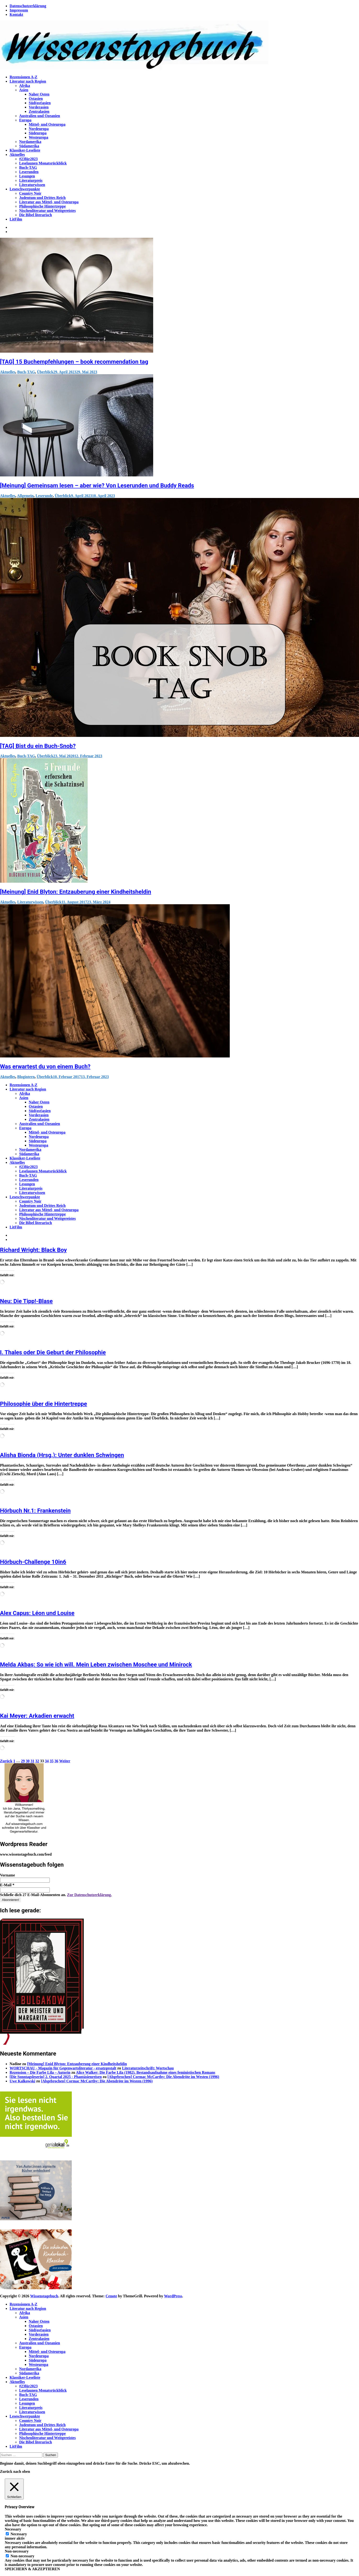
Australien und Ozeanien (39, 116)
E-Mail (7, 1885)
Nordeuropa (39, 129)
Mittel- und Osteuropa (47, 124)
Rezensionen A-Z (23, 77)
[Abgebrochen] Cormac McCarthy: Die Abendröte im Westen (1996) (163, 2077)
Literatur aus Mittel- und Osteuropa (49, 202)
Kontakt (16, 14)
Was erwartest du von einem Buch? (45, 1066)
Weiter (64, 1761)
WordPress (173, 2296)
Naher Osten (39, 94)
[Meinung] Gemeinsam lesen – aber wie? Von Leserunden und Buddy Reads (97, 485)
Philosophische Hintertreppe (42, 206)
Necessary (19, 2534)
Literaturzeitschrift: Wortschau (148, 2068)
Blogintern (26, 1077)
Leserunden (29, 172)
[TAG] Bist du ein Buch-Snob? (38, 746)
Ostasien (36, 98)
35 (52, 1761)
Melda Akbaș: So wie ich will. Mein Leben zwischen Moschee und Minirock (96, 1664)
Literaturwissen (32, 185)
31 (32, 1761)
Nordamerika (30, 142)
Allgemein (25, 496)
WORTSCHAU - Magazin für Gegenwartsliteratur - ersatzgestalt (63, 2068)
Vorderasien (39, 107)
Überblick (45, 372)
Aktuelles (17, 155)
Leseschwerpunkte (25, 189)
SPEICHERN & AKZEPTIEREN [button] (32, 2569)
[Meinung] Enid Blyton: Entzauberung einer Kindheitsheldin (75, 891)
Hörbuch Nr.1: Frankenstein (35, 1510)
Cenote (111, 2296)
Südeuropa (37, 133)
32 (37, 1761)
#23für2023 (28, 159)
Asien (23, 90)
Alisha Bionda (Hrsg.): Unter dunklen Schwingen (62, 1455)
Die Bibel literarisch (35, 215)
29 (23, 1761)
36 (56, 1761)
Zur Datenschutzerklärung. (89, 1895)
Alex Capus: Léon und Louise (37, 1613)
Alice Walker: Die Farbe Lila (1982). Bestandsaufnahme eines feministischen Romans (145, 2072)
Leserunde (44, 496)
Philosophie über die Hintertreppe (43, 1404)
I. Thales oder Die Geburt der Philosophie (53, 1352)
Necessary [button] (13, 2529)
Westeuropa (38, 137)
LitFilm (16, 219)
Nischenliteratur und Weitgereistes (47, 211)
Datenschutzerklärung (28, 6)
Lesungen (27, 176)
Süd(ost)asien (40, 103)
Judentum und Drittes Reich (42, 198)
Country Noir (30, 193)
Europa (25, 120)
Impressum (19, 10)
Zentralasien (39, 111)
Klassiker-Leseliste (25, 150)
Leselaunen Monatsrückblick (43, 163)
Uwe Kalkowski (22, 2081)
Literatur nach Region (28, 81)
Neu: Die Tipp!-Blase (26, 1301)
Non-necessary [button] (17, 2551)
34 (47, 1761)
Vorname (7, 1875)
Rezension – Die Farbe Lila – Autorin (40, 2072)
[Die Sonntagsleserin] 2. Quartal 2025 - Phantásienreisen (56, 2077)
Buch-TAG (28, 167)
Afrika (24, 86)
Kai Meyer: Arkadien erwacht (37, 1715)
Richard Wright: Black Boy (33, 1250)
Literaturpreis (30, 180)
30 (28, 1761)
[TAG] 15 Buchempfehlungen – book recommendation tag (74, 361)
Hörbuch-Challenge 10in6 (33, 1562)
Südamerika (29, 146)
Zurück (6, 1761)
